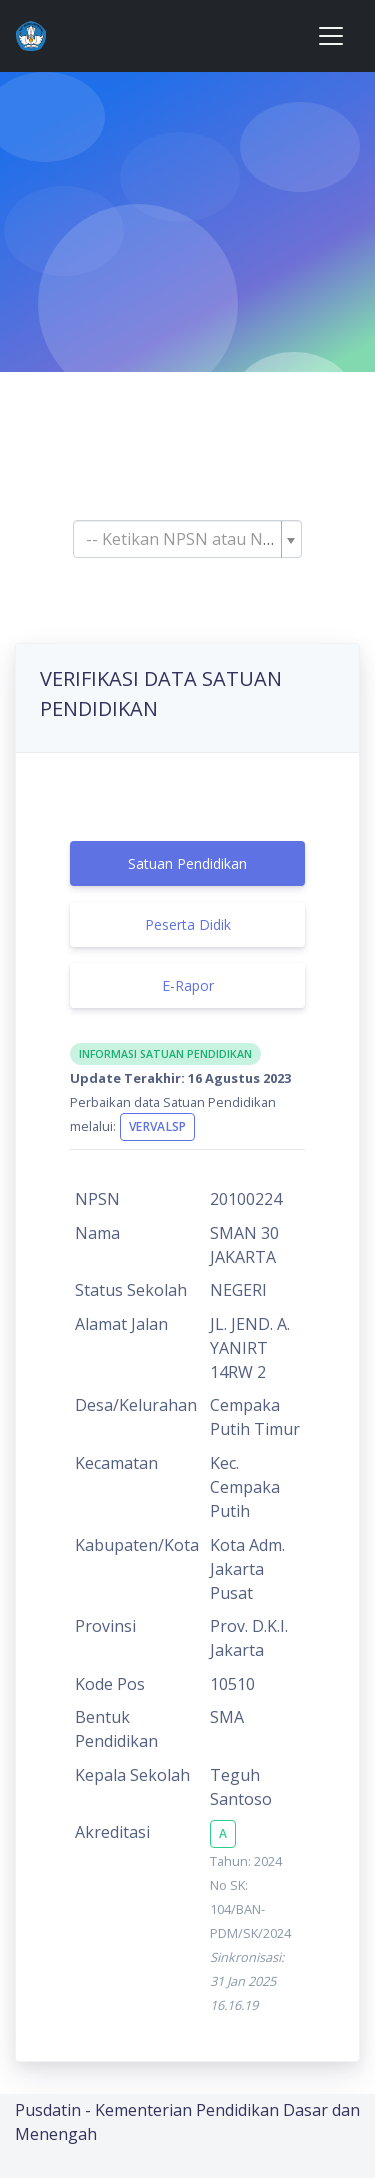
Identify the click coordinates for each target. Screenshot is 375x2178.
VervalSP (157, 1126)
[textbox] (181, 539)
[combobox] (187, 539)
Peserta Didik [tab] (188, 924)
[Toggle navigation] (331, 36)
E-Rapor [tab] (188, 985)
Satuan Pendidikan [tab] (187, 863)
